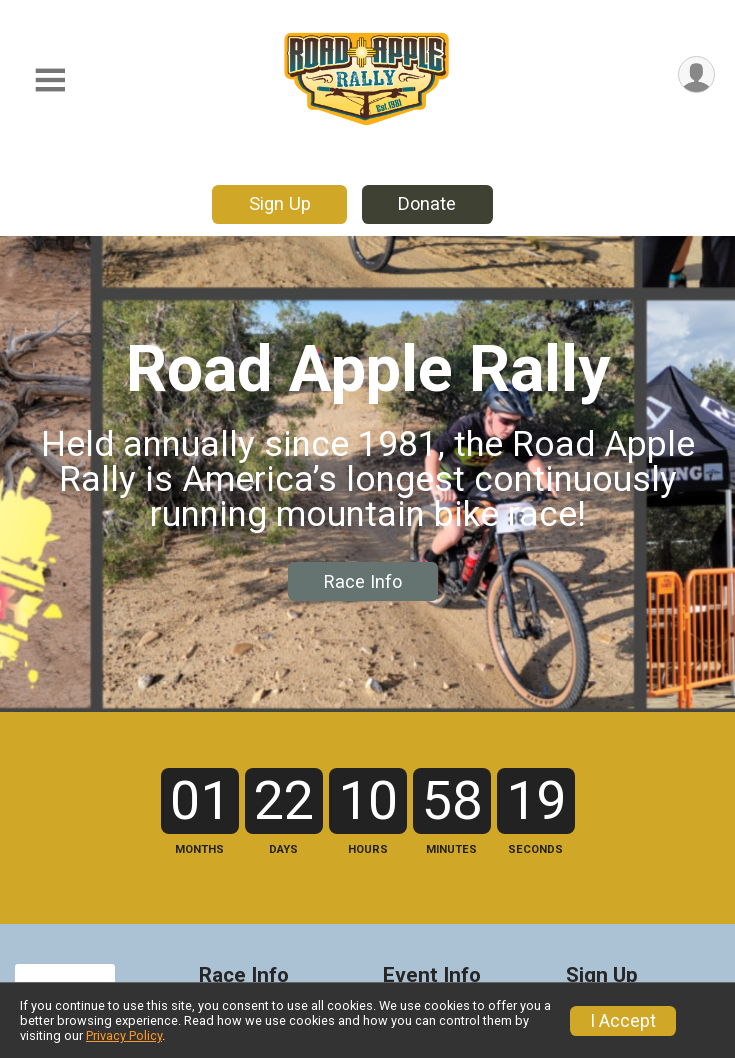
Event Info (432, 975)
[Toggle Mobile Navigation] (50, 80)
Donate (427, 203)
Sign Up (280, 203)
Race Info (363, 581)
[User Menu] (696, 74)
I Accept (623, 1021)
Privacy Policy (124, 1035)
